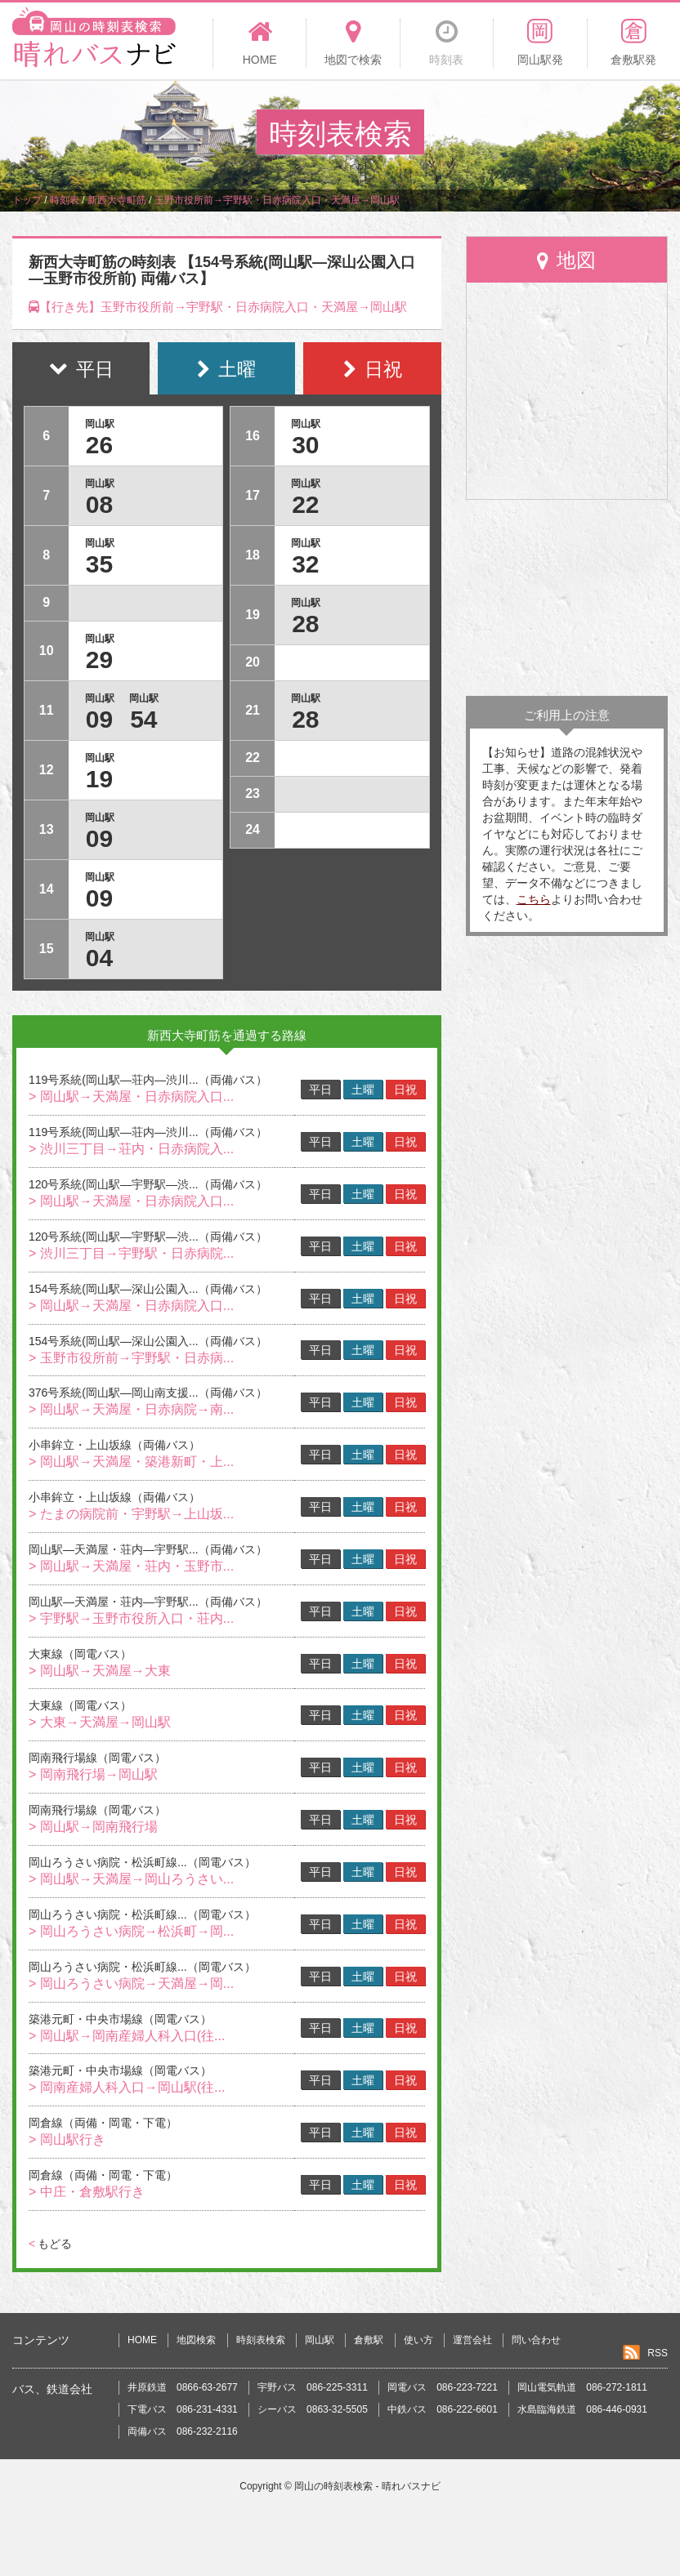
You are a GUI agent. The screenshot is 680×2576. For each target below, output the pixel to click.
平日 (320, 1089)
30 (305, 444)
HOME (142, 2340)
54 (143, 719)
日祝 (405, 1089)
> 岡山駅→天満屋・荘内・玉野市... (131, 1566)
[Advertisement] (567, 598)
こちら (534, 899)
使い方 (418, 2340)
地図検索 (196, 2340)
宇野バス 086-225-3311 (312, 2387)
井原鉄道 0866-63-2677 (183, 2387)
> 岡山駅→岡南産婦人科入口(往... (127, 2036)
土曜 (362, 1089)
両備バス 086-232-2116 (183, 2431)
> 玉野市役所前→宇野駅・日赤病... (131, 1358)
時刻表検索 (260, 2340)
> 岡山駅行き (67, 2139)
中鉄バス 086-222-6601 (442, 2409)
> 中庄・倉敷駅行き (87, 2192)
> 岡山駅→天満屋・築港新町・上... (131, 1461)
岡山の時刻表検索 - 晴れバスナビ (367, 2486)
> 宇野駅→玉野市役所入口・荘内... (131, 1618)
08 (99, 504)
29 (99, 659)
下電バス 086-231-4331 (183, 2409)
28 (305, 623)
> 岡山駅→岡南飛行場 (93, 1827)
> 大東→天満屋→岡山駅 (100, 1722)
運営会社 (472, 2340)
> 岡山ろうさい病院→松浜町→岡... (131, 1931)
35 (99, 563)
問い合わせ (536, 2340)
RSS (657, 2353)
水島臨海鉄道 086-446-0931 (582, 2409)
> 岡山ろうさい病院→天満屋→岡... (131, 1983)
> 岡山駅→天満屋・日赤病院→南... (131, 1409)
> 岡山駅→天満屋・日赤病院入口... (131, 1096)
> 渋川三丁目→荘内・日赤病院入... (131, 1149)
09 (99, 719)
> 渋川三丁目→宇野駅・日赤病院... (131, 1253)
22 (305, 504)
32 (305, 563)
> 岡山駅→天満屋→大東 (100, 1671)
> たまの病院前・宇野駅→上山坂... (131, 1514)
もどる (50, 2243)
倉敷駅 (368, 2340)
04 (99, 957)
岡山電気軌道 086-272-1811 (582, 2387)
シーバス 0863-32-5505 (312, 2409)
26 (99, 444)
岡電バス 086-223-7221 (442, 2387)
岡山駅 (319, 2340)
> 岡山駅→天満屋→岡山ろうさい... (131, 1879)
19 (99, 778)
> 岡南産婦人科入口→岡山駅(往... (127, 2087)
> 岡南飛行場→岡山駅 (93, 1774)
